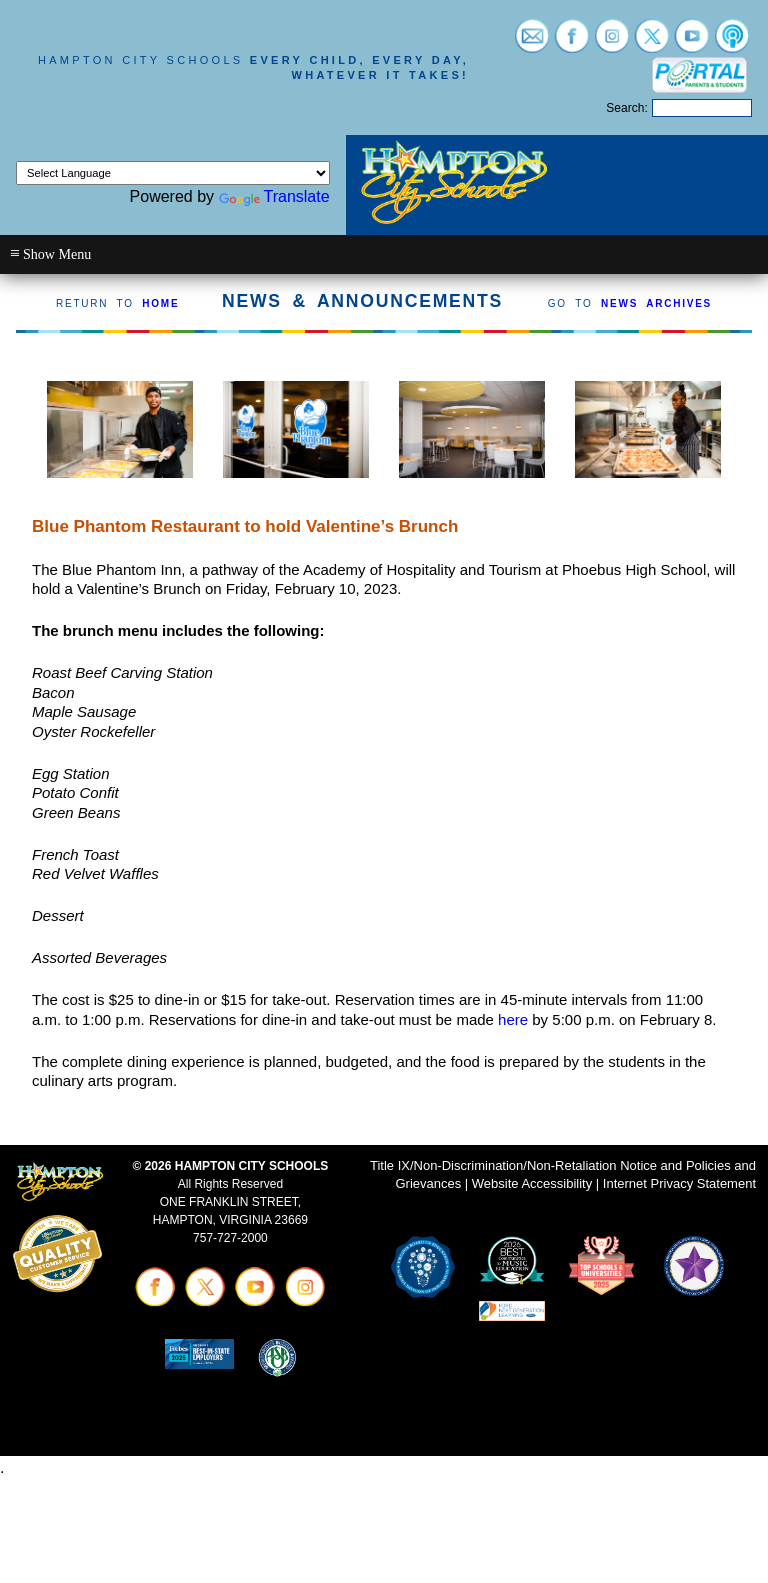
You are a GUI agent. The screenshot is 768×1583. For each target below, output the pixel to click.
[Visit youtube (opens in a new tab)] (692, 43)
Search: (626, 108)
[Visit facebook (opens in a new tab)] (572, 43)
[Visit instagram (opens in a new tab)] (612, 43)
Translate (274, 196)
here (513, 1019)
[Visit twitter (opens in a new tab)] (652, 43)
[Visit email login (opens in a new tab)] (532, 43)
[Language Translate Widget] (173, 173)
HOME (160, 303)
